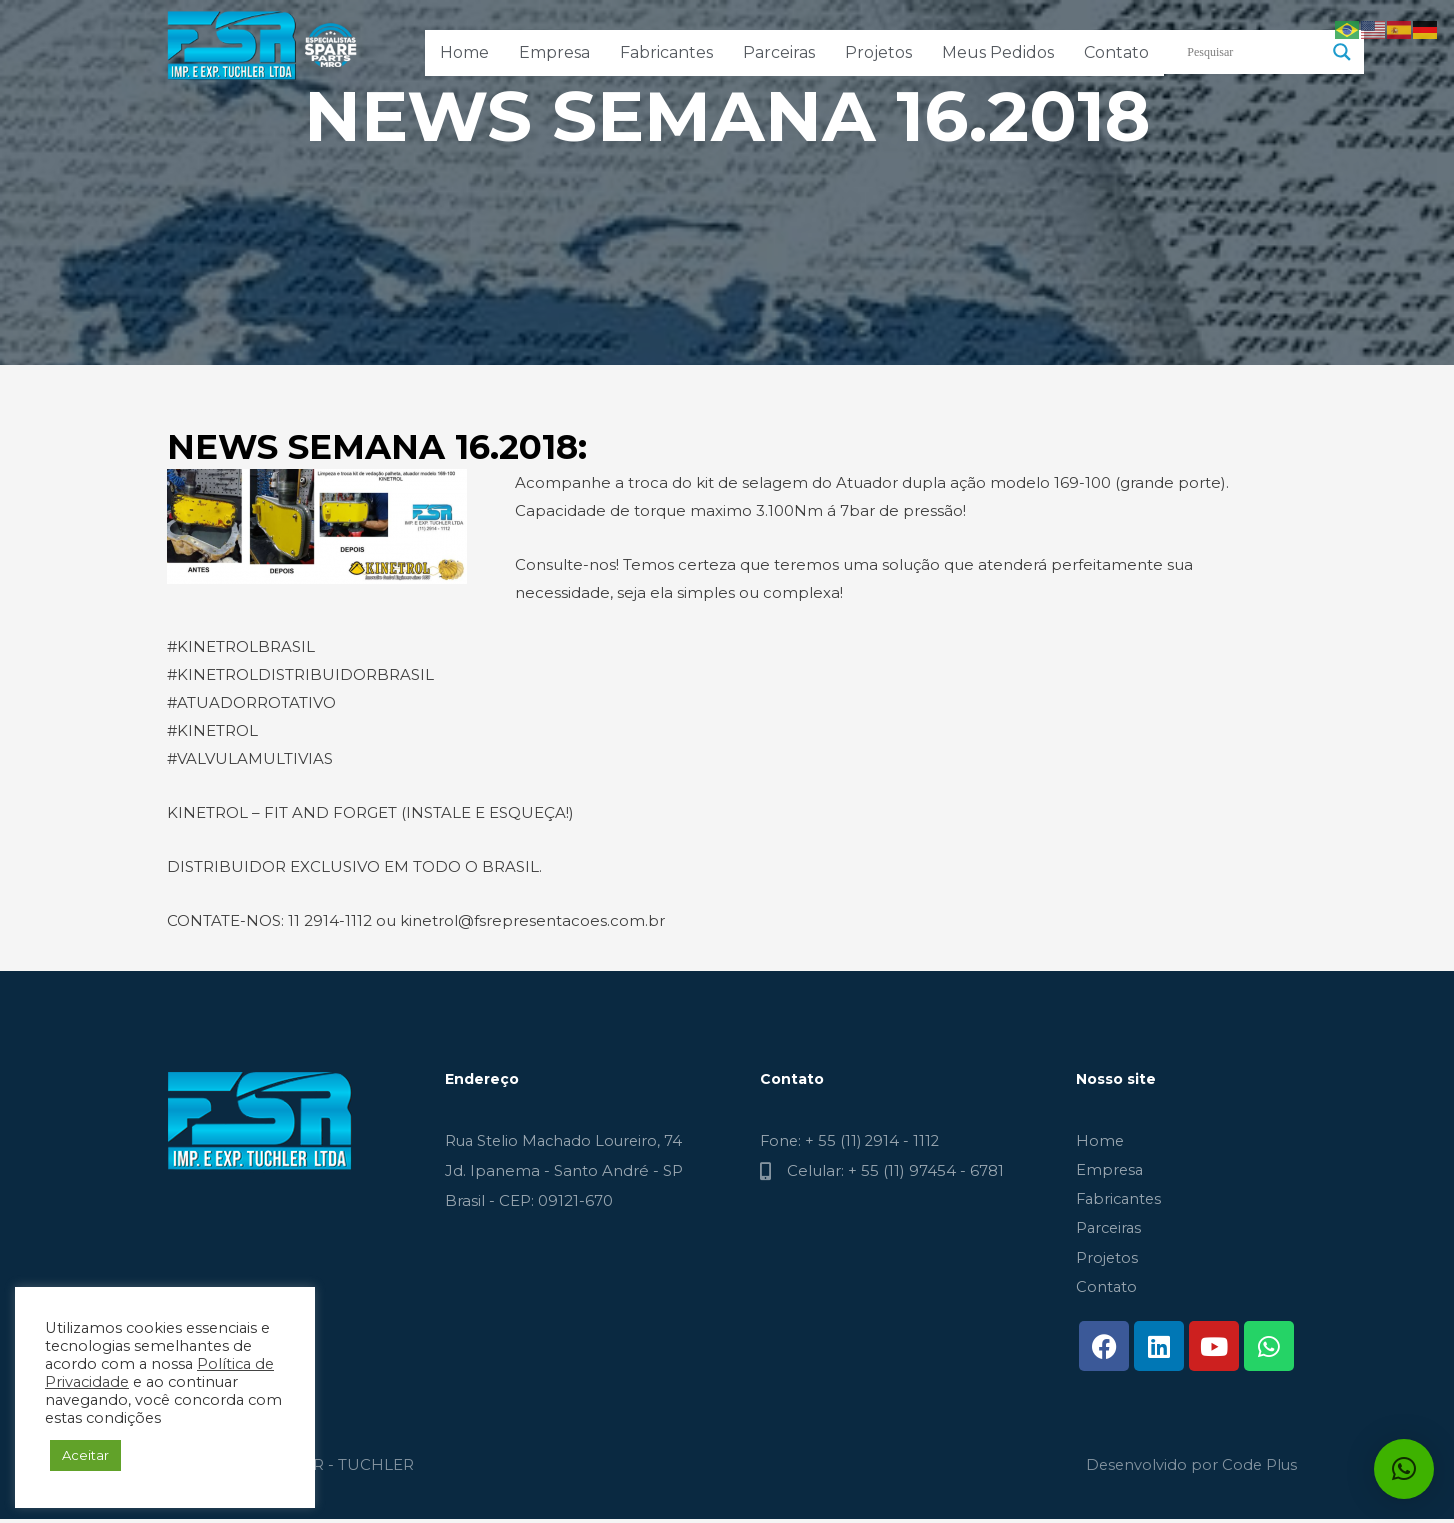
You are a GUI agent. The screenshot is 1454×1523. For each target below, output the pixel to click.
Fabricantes (666, 52)
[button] (1404, 1469)
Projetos (878, 52)
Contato (1116, 52)
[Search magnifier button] (1342, 52)
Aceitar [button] (85, 1455)
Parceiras (779, 52)
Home (464, 52)
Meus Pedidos (998, 52)
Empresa (554, 52)
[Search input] (1255, 52)
